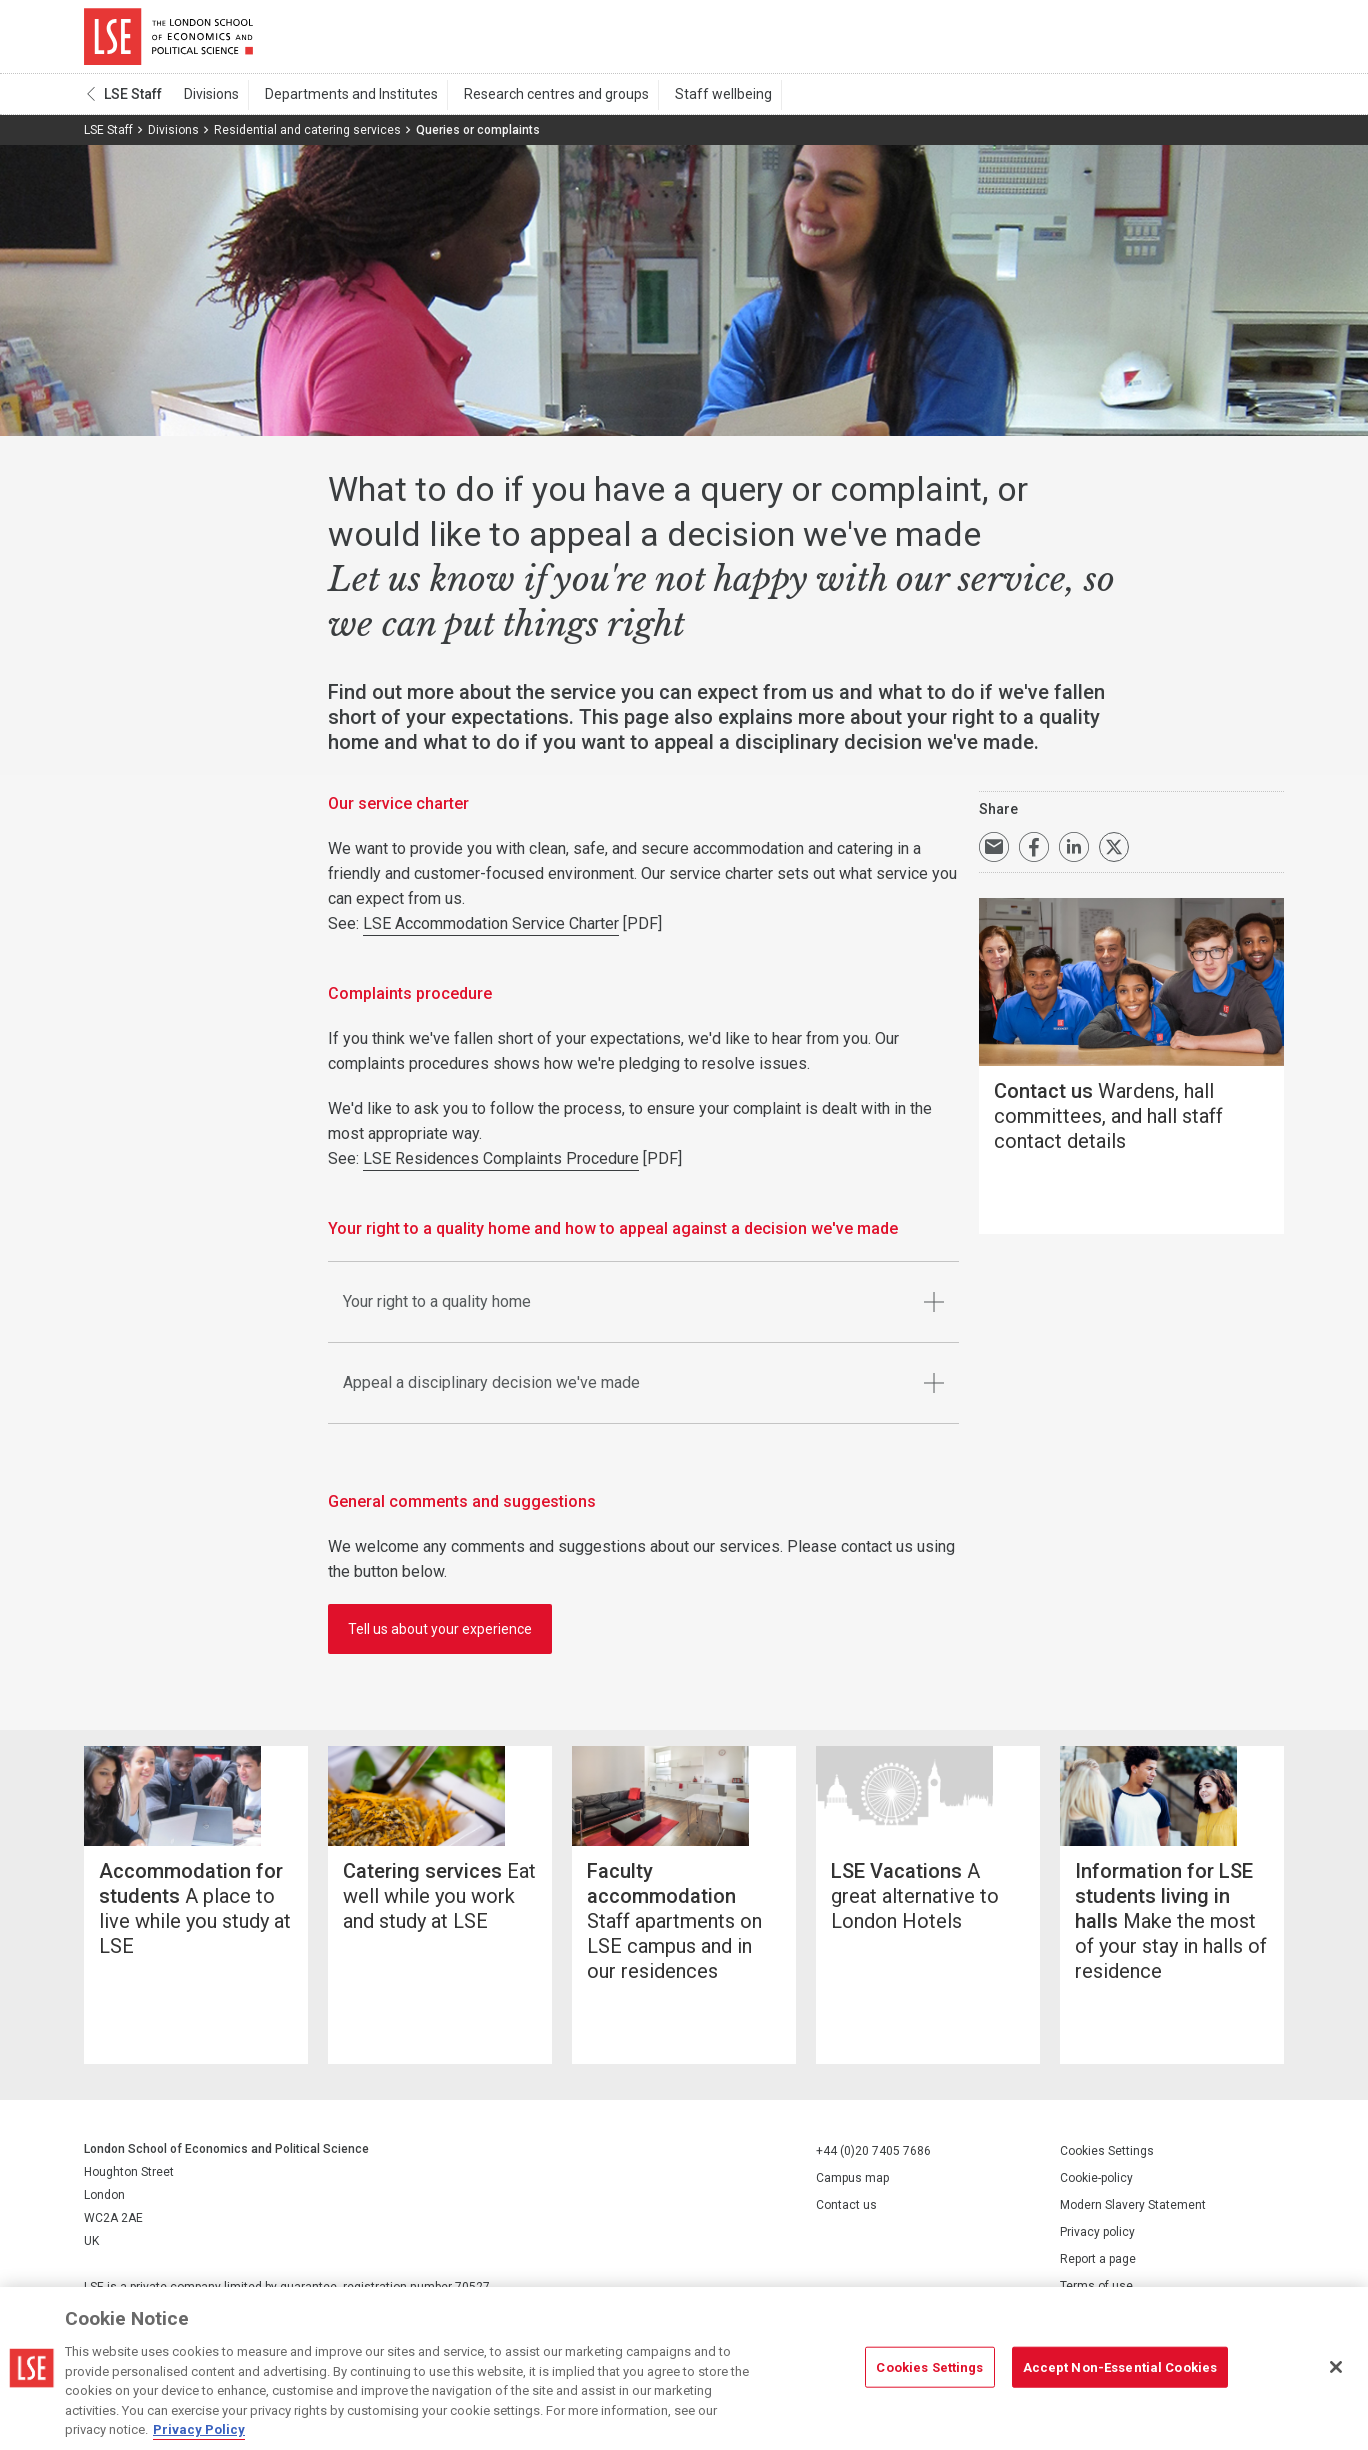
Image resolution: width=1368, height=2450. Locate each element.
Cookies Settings (1107, 2184)
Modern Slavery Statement (1133, 2238)
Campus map (852, 2211)
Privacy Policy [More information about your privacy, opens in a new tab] (199, 2429)
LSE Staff (133, 101)
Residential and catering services (307, 137)
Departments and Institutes (342, 101)
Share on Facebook (1034, 854)
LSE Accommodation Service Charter (491, 930)
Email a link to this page (994, 854)
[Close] (1336, 2367)
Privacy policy (1097, 2265)
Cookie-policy (1096, 2211)
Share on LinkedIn (1074, 854)
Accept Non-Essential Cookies (1120, 2366)
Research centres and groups (540, 101)
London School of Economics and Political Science (168, 40)
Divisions (209, 101)
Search (1147, 40)
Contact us (846, 2238)
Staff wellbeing (700, 101)
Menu (1256, 40)
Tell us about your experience (440, 1636)
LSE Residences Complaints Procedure (501, 1165)
